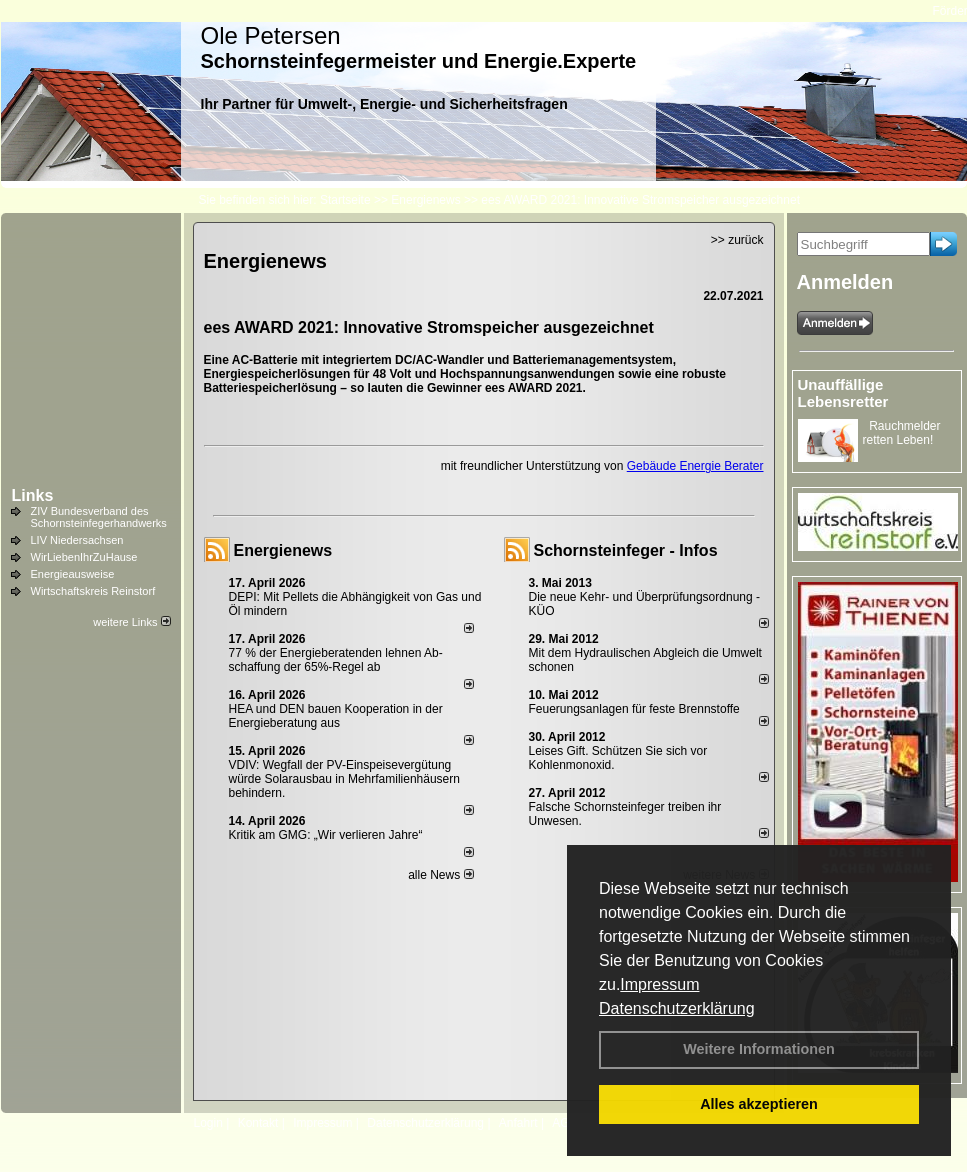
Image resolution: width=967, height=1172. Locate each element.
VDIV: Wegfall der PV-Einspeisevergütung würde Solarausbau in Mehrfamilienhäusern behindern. (344, 779)
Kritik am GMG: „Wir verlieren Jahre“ (326, 835)
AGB (564, 1123)
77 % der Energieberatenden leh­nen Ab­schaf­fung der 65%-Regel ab (336, 660)
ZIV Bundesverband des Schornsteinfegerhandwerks (99, 517)
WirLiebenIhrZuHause (84, 557)
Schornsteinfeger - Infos (626, 550)
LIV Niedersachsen (77, 540)
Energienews (283, 550)
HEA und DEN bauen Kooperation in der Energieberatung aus (336, 716)
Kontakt (258, 1123)
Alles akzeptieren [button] (759, 1104)
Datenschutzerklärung (677, 1008)
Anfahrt (518, 1123)
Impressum (659, 984)
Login (208, 1123)
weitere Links (131, 622)
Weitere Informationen (759, 1049)
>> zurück (737, 240)
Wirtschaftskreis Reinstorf (93, 591)
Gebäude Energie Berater (695, 466)
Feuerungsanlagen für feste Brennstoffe (634, 709)
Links (33, 495)
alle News (440, 875)
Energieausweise (73, 574)
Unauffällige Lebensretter (843, 393)
